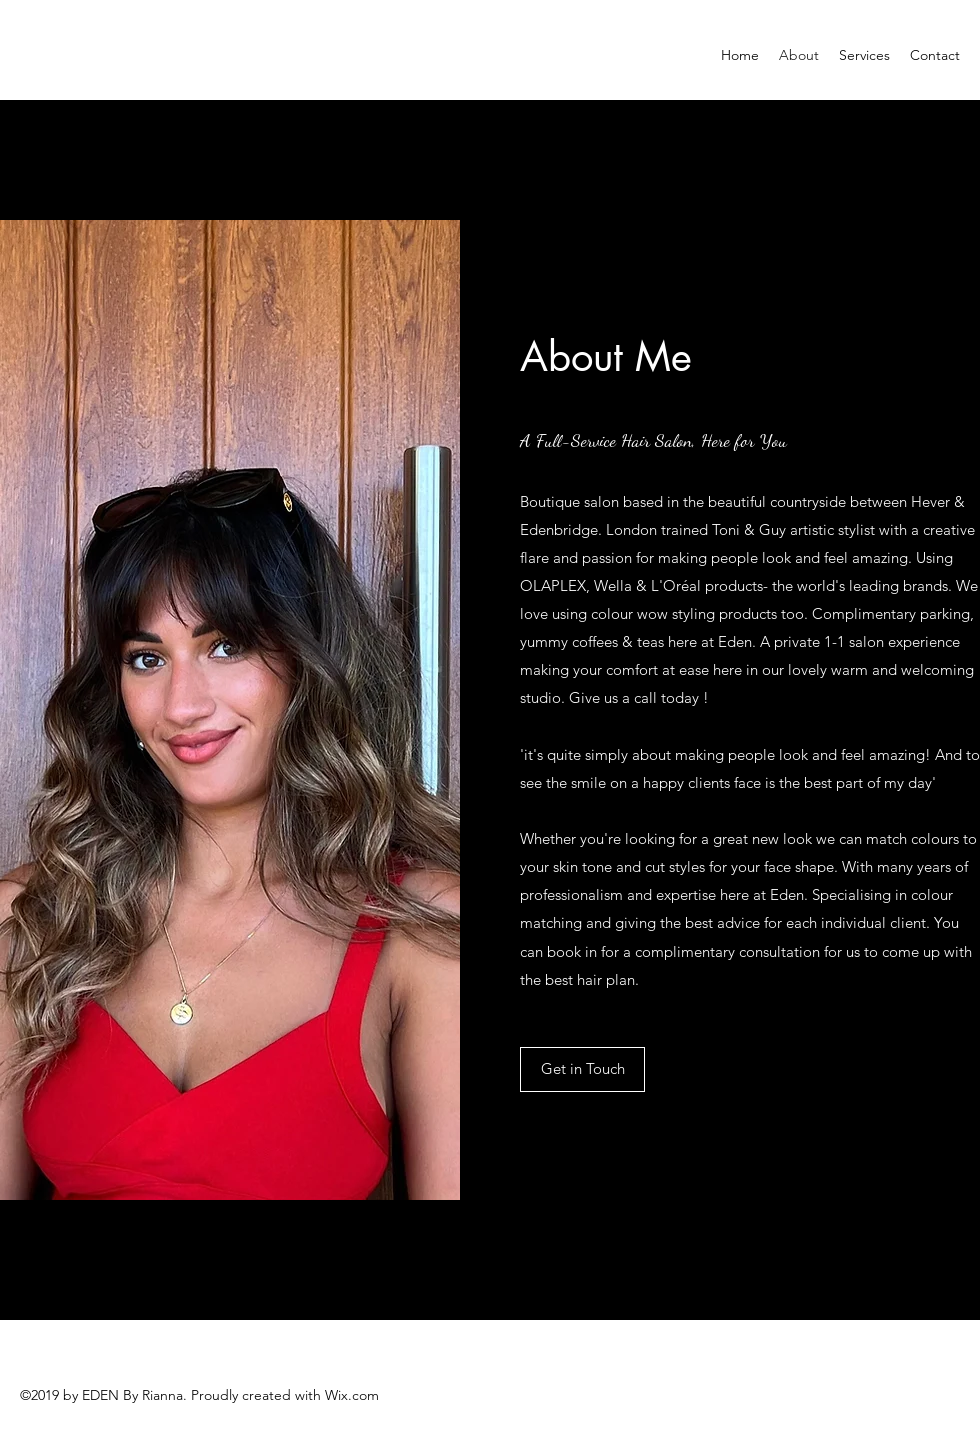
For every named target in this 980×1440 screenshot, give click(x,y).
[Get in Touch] (582, 1069)
